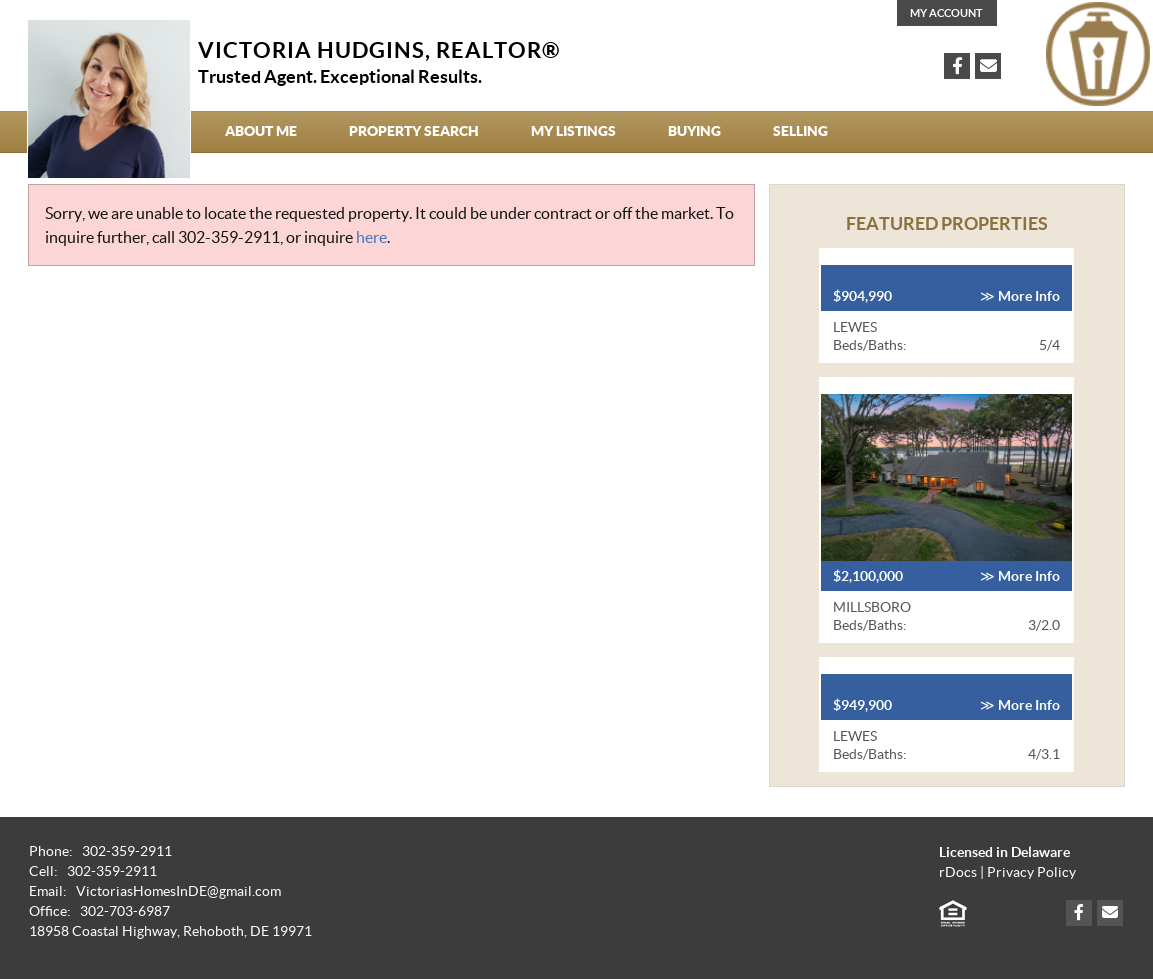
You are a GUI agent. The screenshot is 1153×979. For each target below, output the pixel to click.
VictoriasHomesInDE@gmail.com (178, 891)
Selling (800, 131)
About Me (261, 131)
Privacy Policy (1031, 872)
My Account (946, 13)
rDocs (958, 872)
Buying (694, 131)
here (371, 237)
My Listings (573, 131)
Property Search (414, 131)
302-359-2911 (229, 237)
